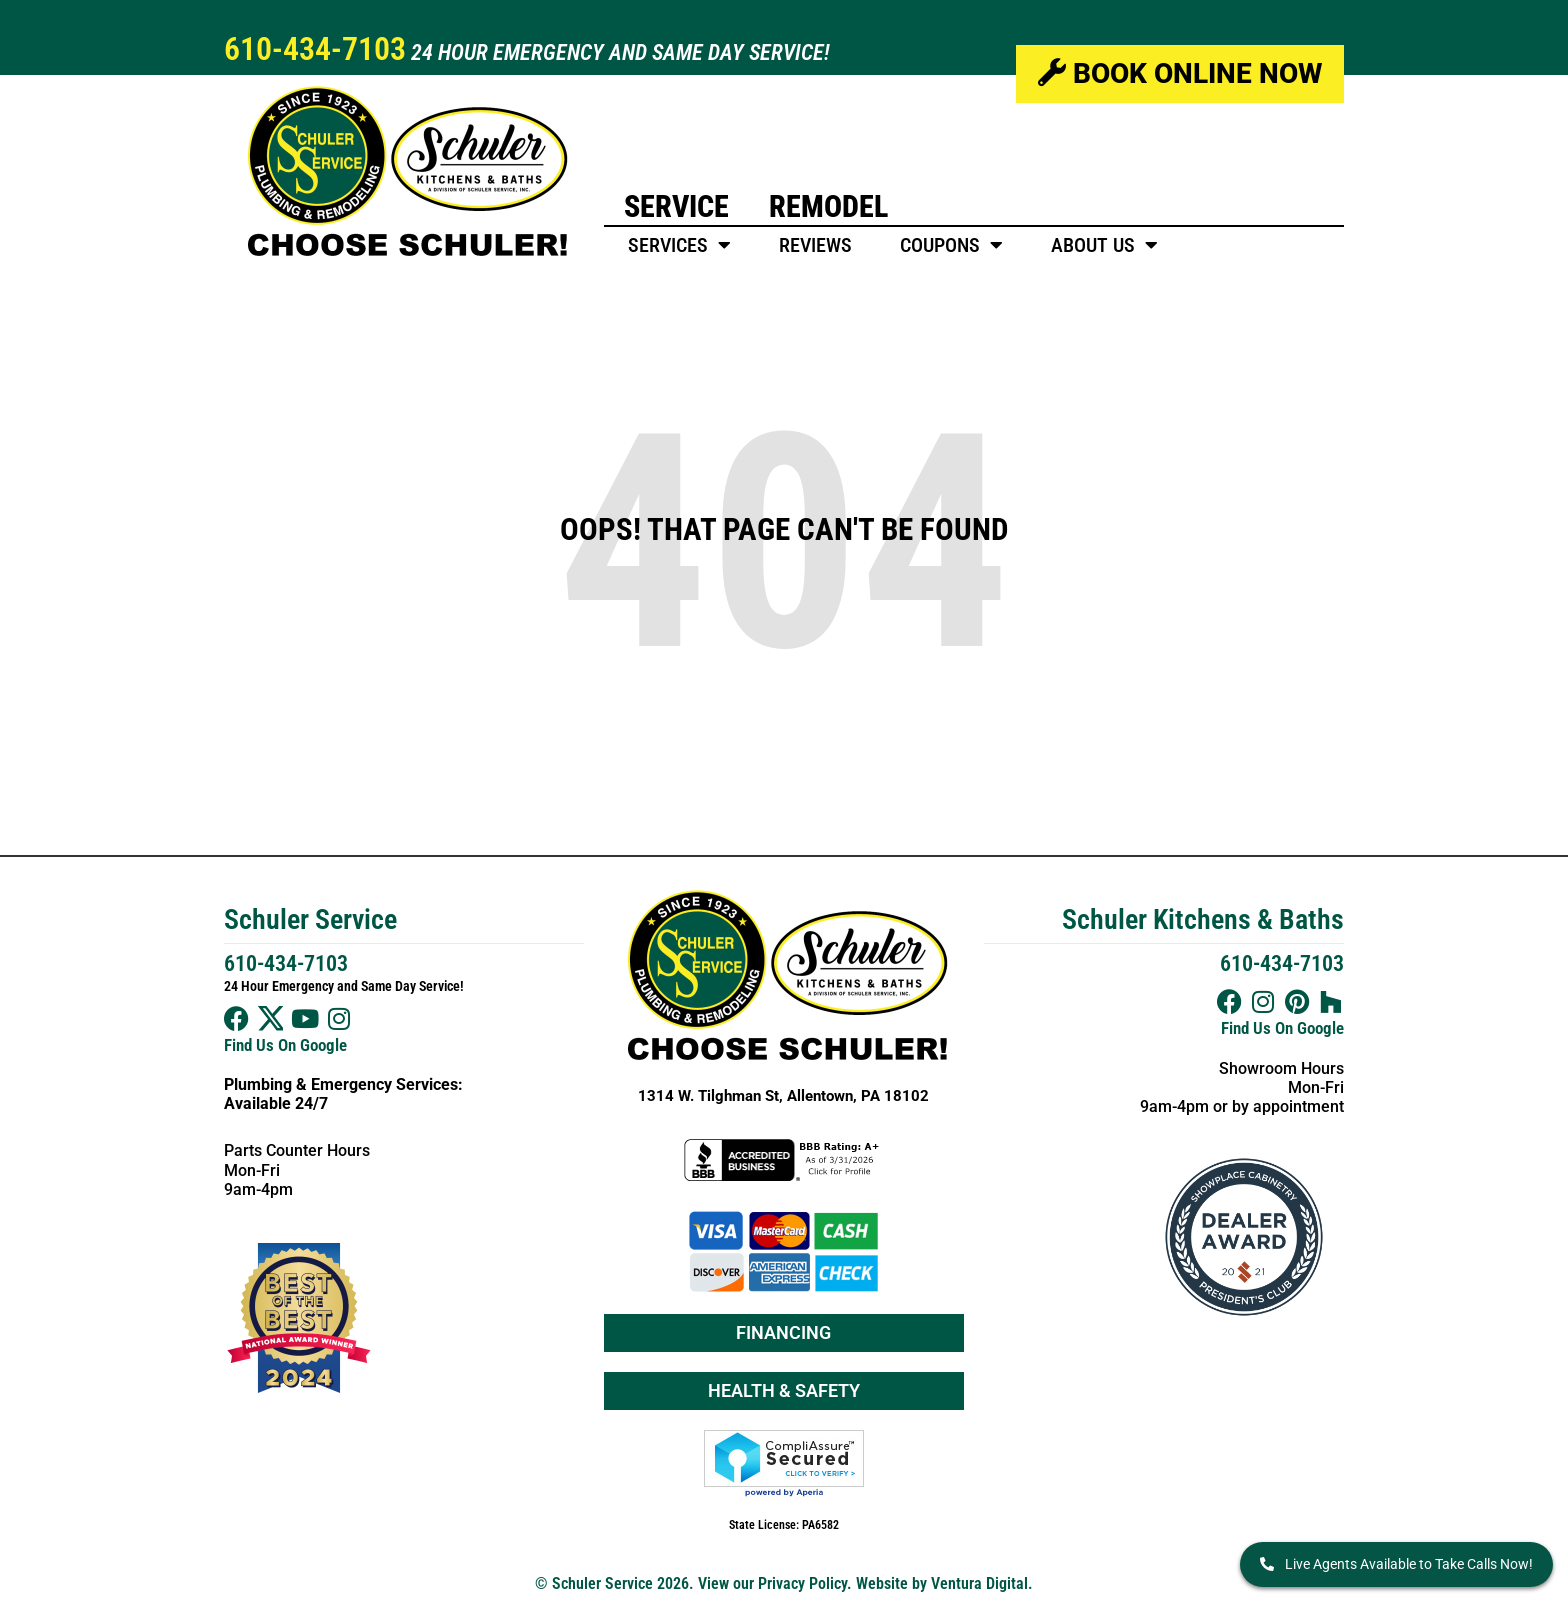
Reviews (815, 245)
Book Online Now (1180, 73)
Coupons (951, 245)
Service (676, 206)
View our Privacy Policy (772, 1583)
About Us (1104, 245)
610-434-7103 (315, 49)
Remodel (828, 206)
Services (679, 245)
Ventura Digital (979, 1583)
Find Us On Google (285, 1045)
